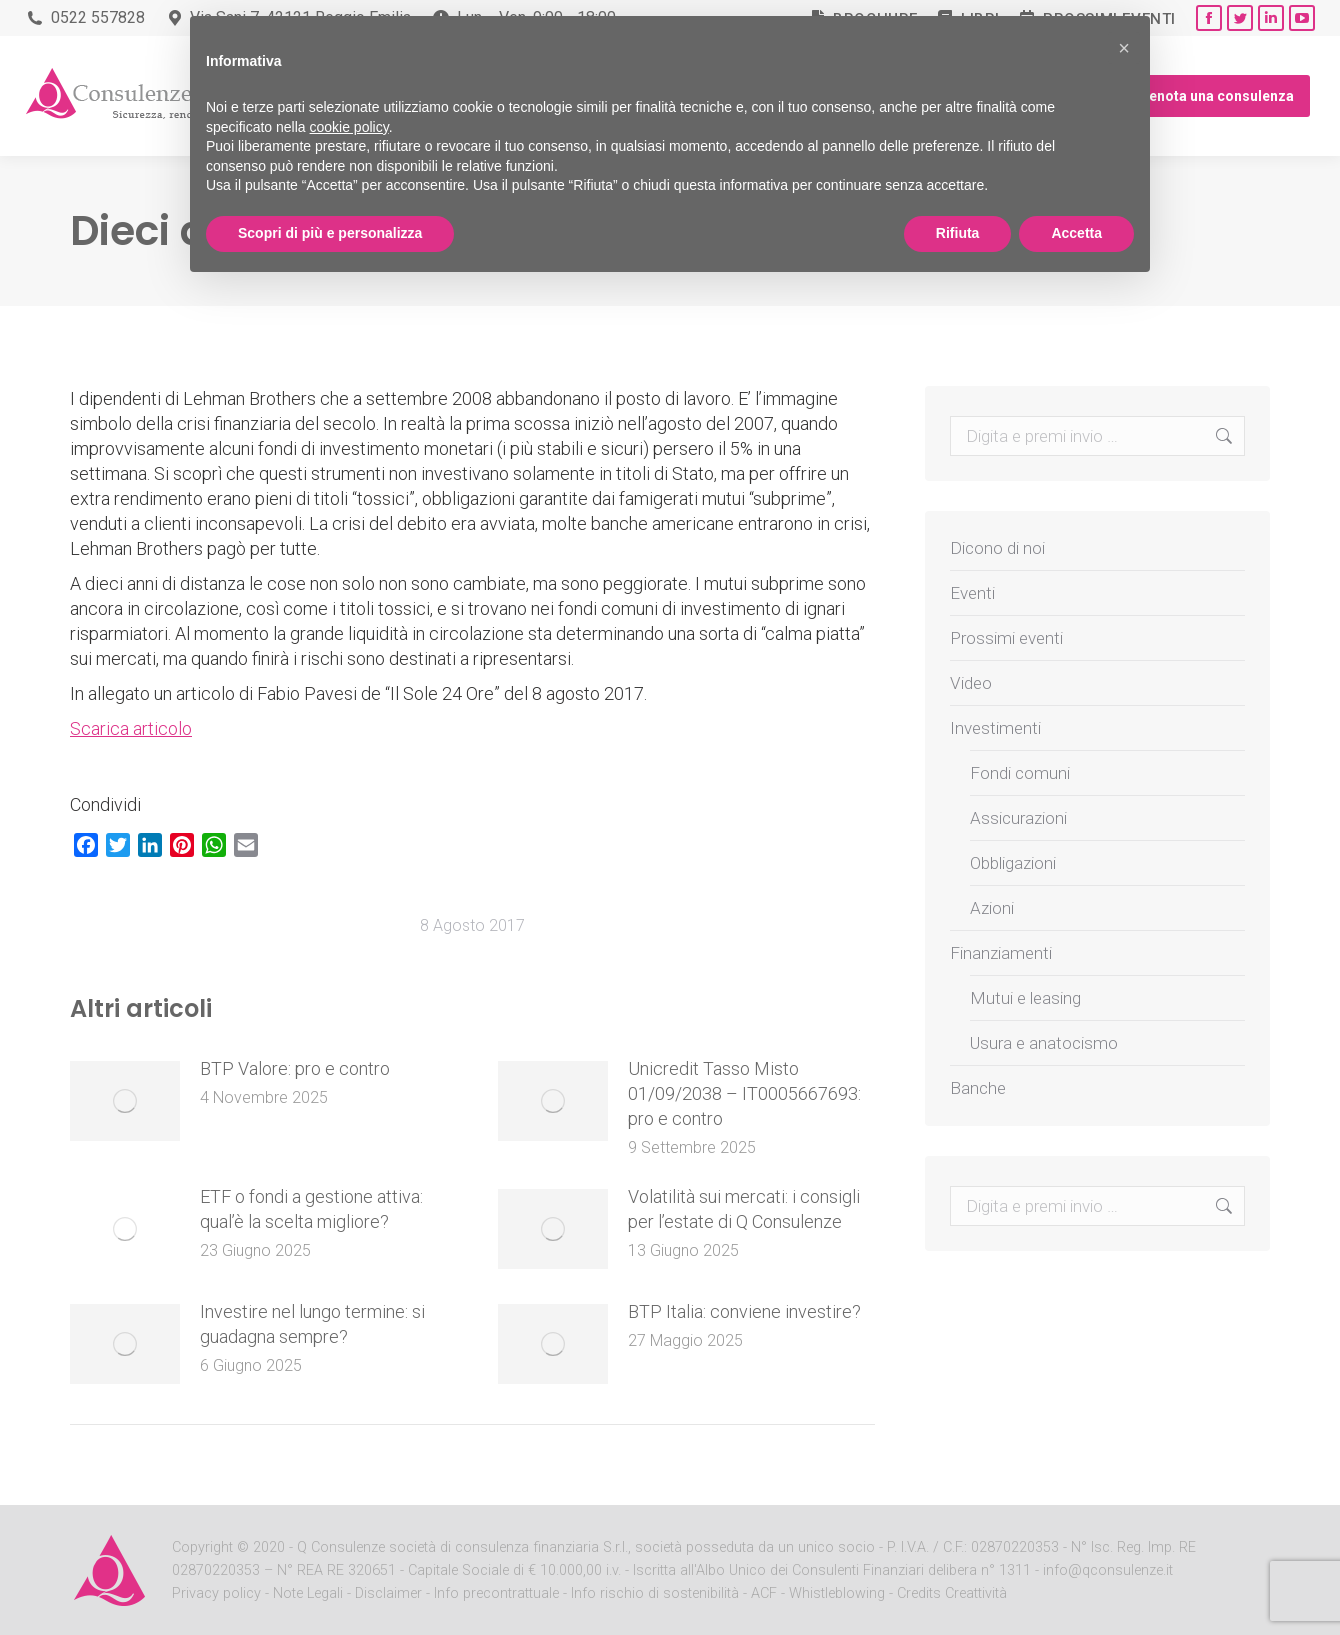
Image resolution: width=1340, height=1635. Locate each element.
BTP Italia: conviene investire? (744, 1311)
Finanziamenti (1001, 953)
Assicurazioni (1018, 818)
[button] (1124, 48)
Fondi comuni (1020, 773)
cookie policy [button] (349, 127)
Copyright (202, 1547)
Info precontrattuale (498, 1593)
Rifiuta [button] (958, 233)
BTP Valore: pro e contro (295, 1068)
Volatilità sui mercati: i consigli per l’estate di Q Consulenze (744, 1209)
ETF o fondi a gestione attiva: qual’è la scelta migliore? (311, 1209)
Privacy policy (218, 1593)
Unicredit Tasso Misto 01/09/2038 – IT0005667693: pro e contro (744, 1093)
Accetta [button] (1076, 233)
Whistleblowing (837, 1593)
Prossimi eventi (1006, 638)
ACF (764, 1593)
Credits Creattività (952, 1593)
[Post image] (125, 1101)
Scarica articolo (131, 728)
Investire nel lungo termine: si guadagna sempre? (312, 1324)
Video (971, 683)
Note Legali (308, 1593)
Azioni (992, 908)
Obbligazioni (1013, 863)
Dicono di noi (997, 548)
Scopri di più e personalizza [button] (330, 233)
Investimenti (995, 728)
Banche (978, 1088)
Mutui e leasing (1025, 998)
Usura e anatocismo (1044, 1043)
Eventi (972, 593)
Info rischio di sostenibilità (657, 1593)
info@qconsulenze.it (1108, 1570)
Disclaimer (388, 1593)
